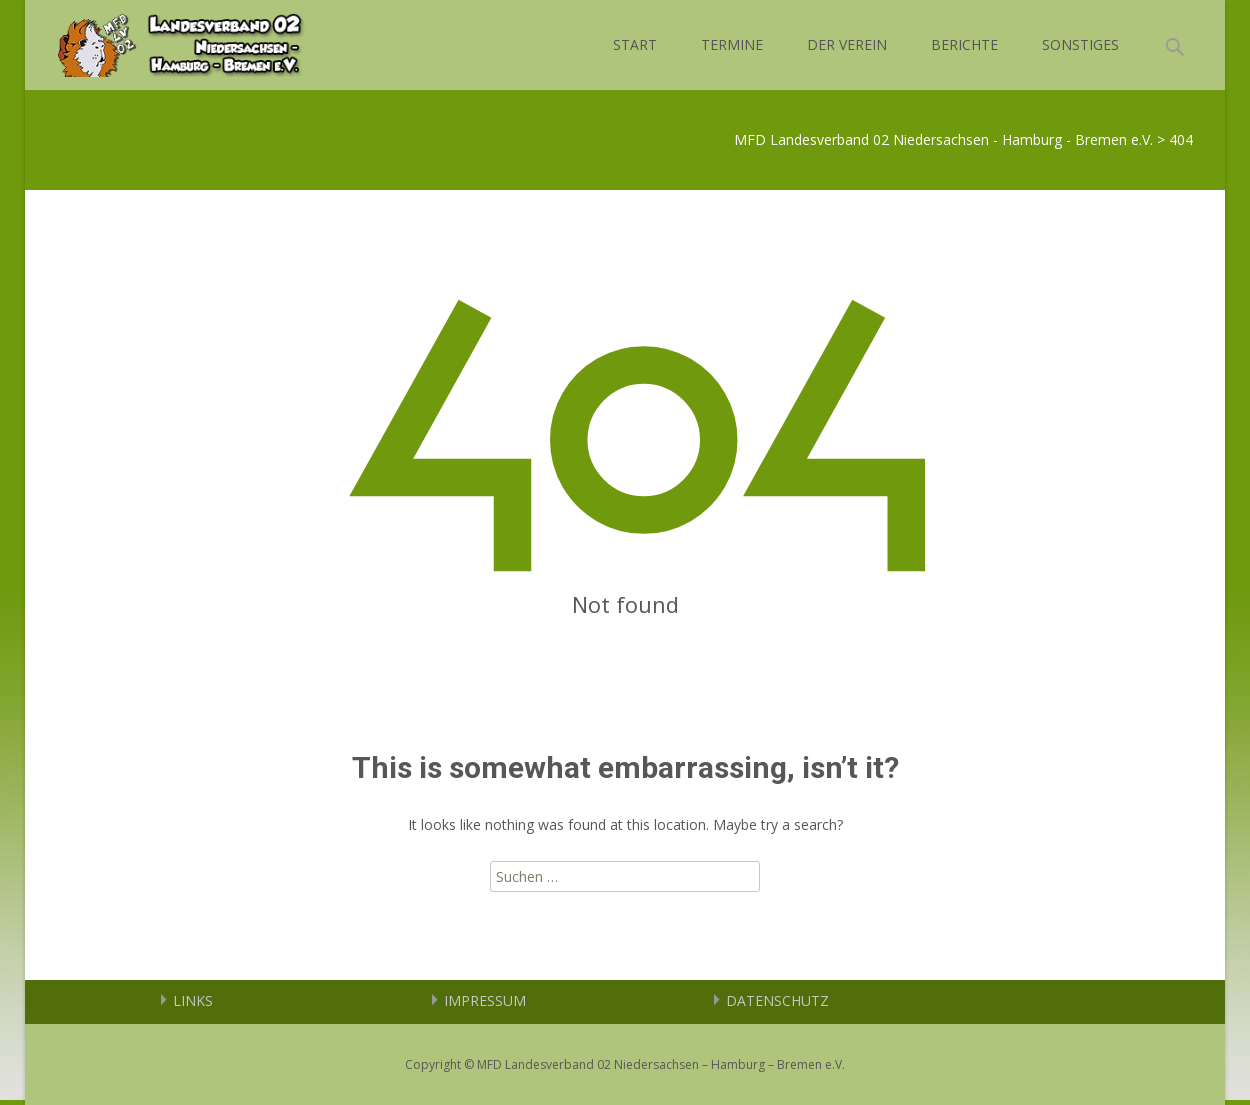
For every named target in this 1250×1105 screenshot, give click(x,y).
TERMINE (732, 44)
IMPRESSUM (485, 1000)
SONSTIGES (1080, 44)
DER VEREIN (847, 44)
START (635, 44)
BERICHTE (964, 44)
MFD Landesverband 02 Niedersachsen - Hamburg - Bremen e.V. (943, 139)
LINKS (193, 1000)
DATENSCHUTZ (777, 1000)
